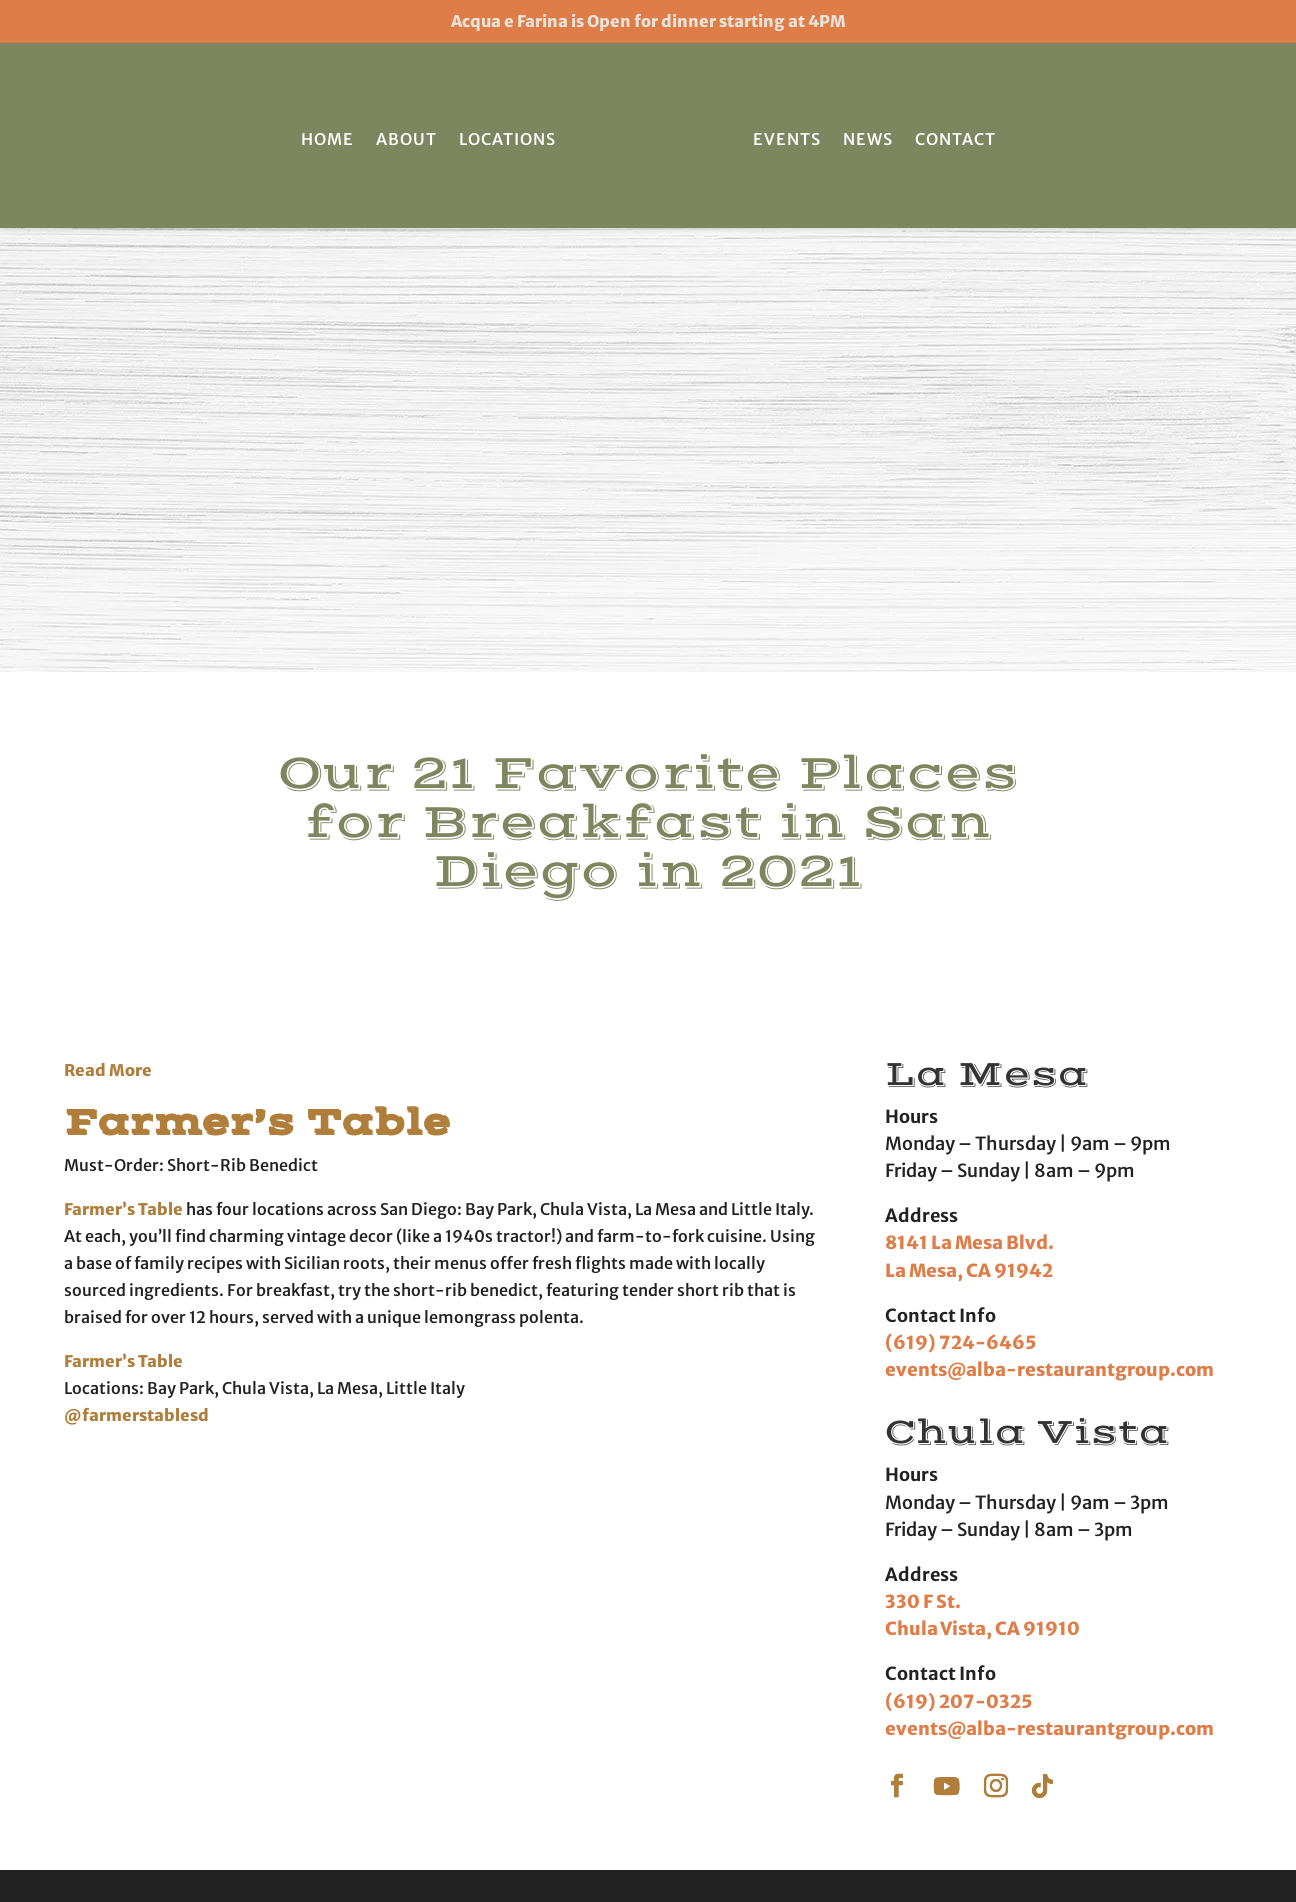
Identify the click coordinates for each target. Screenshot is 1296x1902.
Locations (507, 139)
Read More (108, 625)
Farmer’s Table (290, 675)
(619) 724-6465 (961, 897)
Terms (690, 1844)
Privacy (749, 1844)
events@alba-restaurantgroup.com (1049, 924)
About (406, 139)
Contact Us (955, 1687)
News (868, 139)
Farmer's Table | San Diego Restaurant (399, 1844)
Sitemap (987, 1844)
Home (327, 139)
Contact (955, 139)
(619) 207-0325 (959, 1256)
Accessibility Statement (866, 1844)
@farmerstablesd (138, 970)
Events (787, 139)
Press (937, 1656)
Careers (945, 1717)
